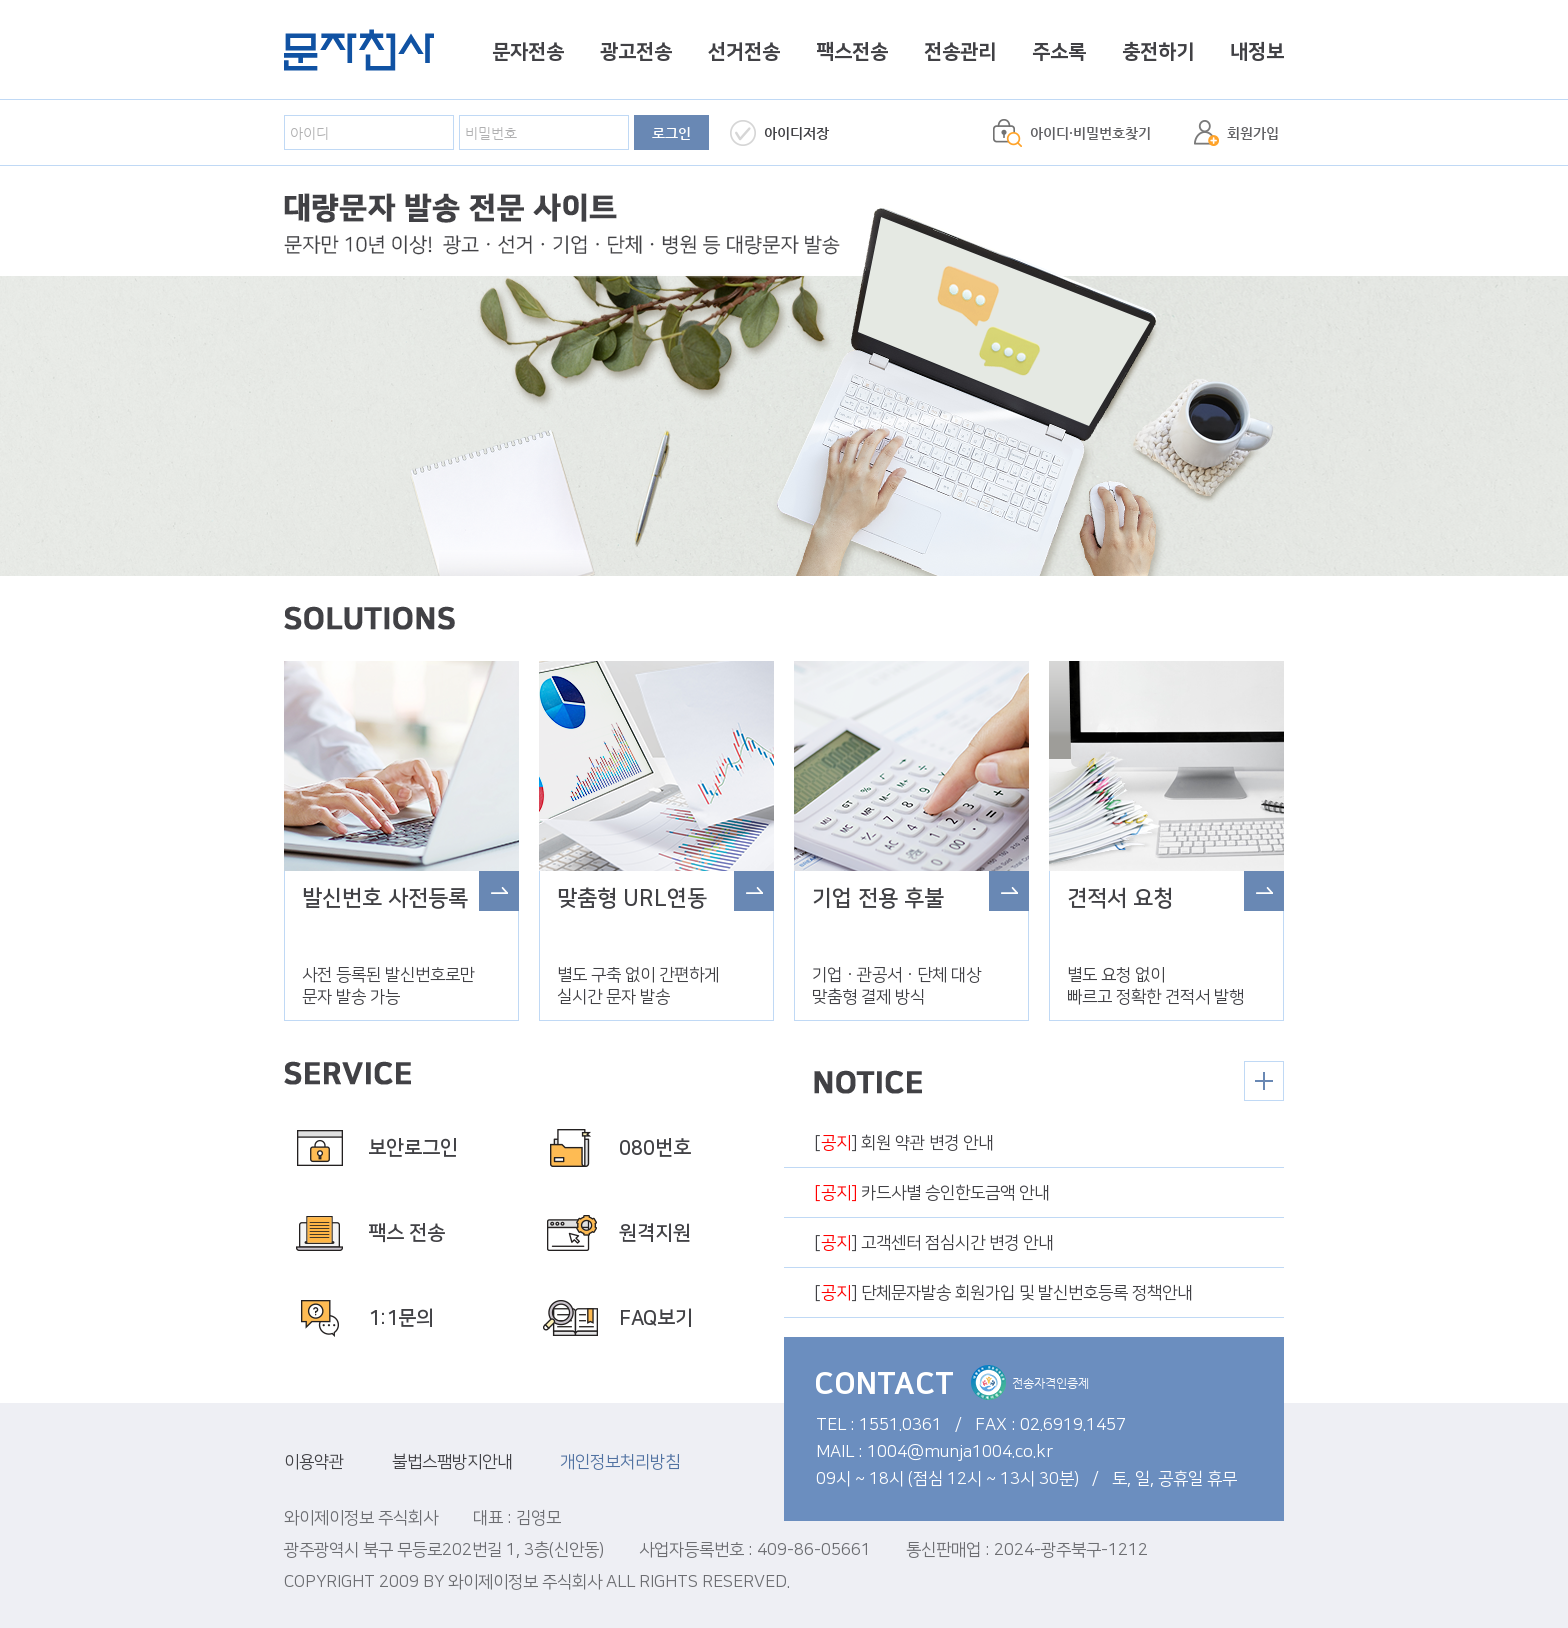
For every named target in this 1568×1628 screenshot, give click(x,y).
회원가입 (1253, 133)
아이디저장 (796, 133)
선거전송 (744, 52)
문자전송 (528, 52)
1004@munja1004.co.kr (960, 1452)
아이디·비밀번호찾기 (1090, 133)
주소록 (1059, 52)
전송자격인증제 (1030, 1382)
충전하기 (1158, 52)
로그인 (671, 133)
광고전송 (636, 52)
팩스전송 (852, 52)
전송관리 (960, 52)
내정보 (1257, 52)
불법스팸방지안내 (452, 1462)
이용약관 (314, 1462)
